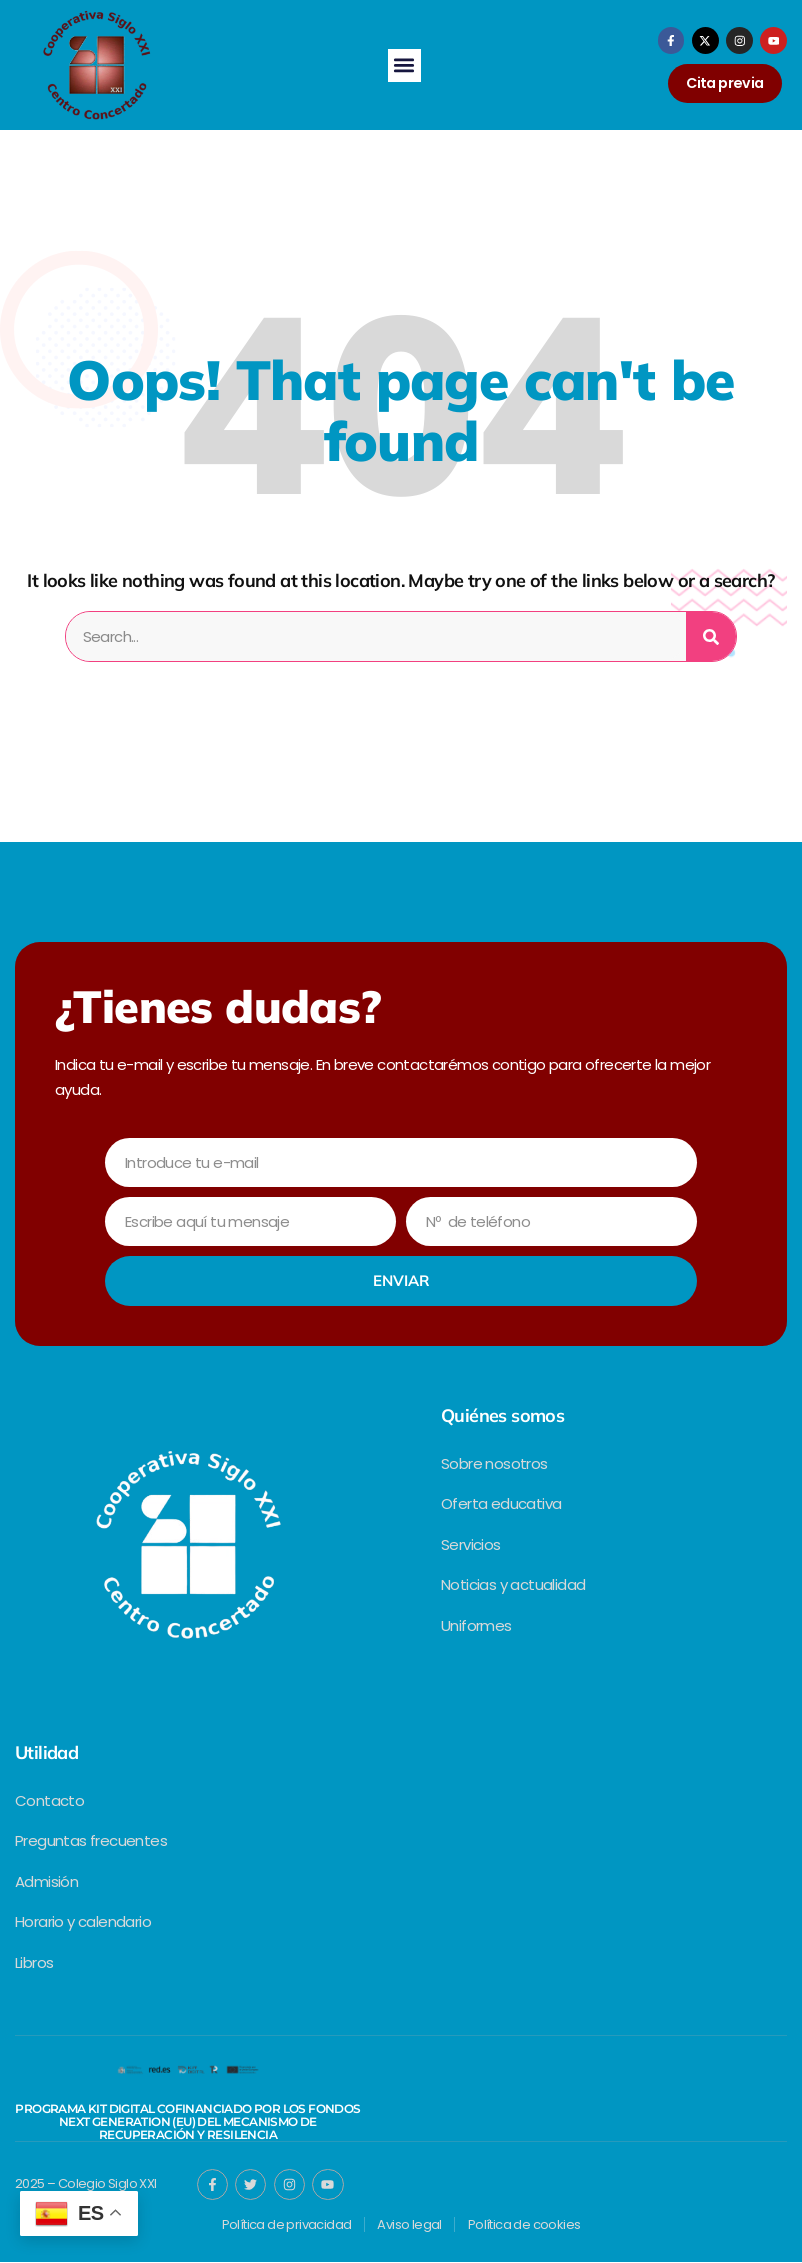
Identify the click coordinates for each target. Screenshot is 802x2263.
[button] (404, 65)
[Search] (711, 637)
